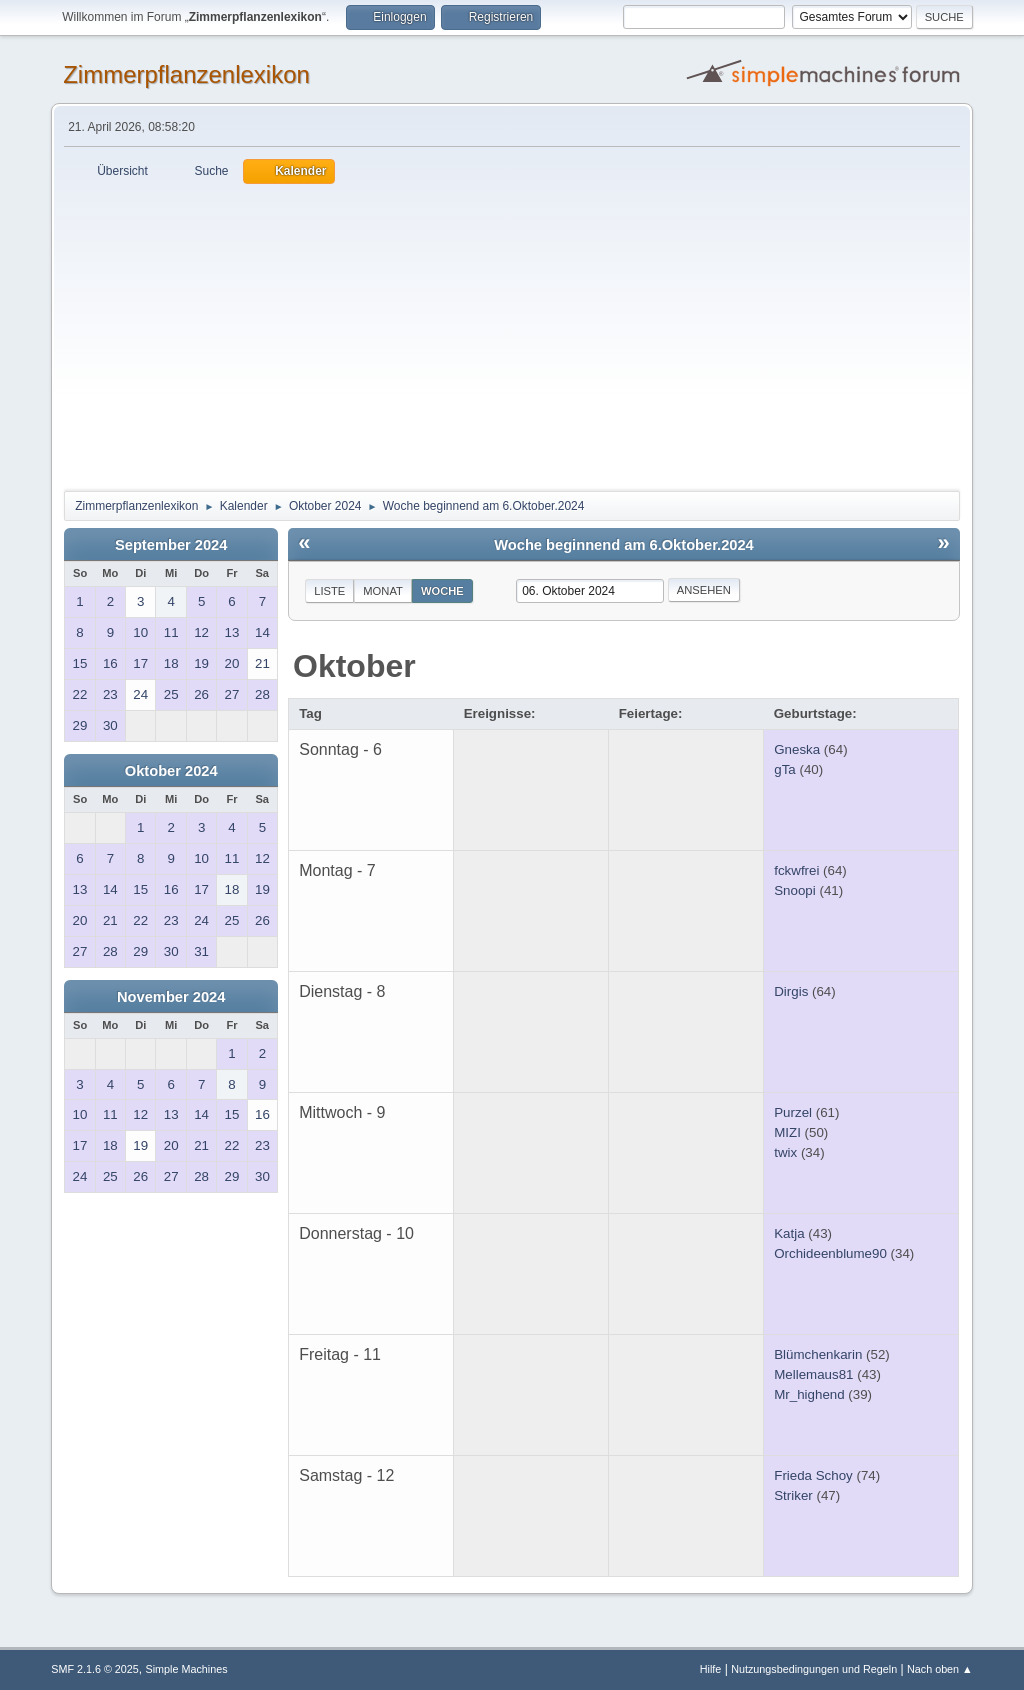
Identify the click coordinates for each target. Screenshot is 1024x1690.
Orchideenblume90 (830, 1253)
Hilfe (711, 1669)
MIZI (787, 1132)
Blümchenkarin (818, 1354)
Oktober (354, 666)
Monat (383, 591)
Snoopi (795, 890)
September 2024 (171, 545)
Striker (793, 1495)
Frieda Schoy (813, 1475)
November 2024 (171, 997)
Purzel (793, 1112)
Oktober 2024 (171, 771)
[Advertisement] (512, 334)
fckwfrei (796, 870)
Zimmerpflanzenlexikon (186, 74)
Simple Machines (187, 1669)
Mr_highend (809, 1394)
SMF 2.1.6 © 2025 (95, 1669)
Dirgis (791, 991)
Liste (329, 591)
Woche (442, 591)
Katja (789, 1233)
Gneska (797, 749)
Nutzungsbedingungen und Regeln (814, 1669)
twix (785, 1152)
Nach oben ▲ (940, 1669)
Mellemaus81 (813, 1374)
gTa (785, 769)
